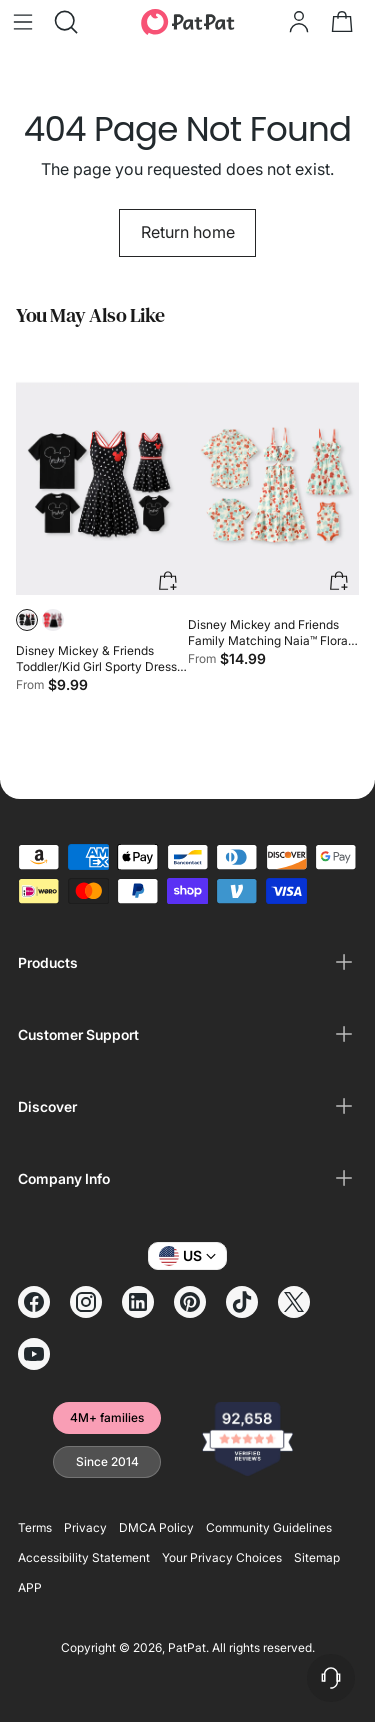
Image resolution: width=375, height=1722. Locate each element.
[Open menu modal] (22, 21)
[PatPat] (188, 22)
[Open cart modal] (341, 21)
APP (30, 1587)
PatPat (187, 1647)
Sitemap (317, 1557)
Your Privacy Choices (222, 1557)
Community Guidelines (269, 1527)
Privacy (85, 1527)
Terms (35, 1527)
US (187, 1256)
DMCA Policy (156, 1527)
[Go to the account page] (298, 21)
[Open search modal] (65, 21)
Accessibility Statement (84, 1557)
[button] (27, 620)
